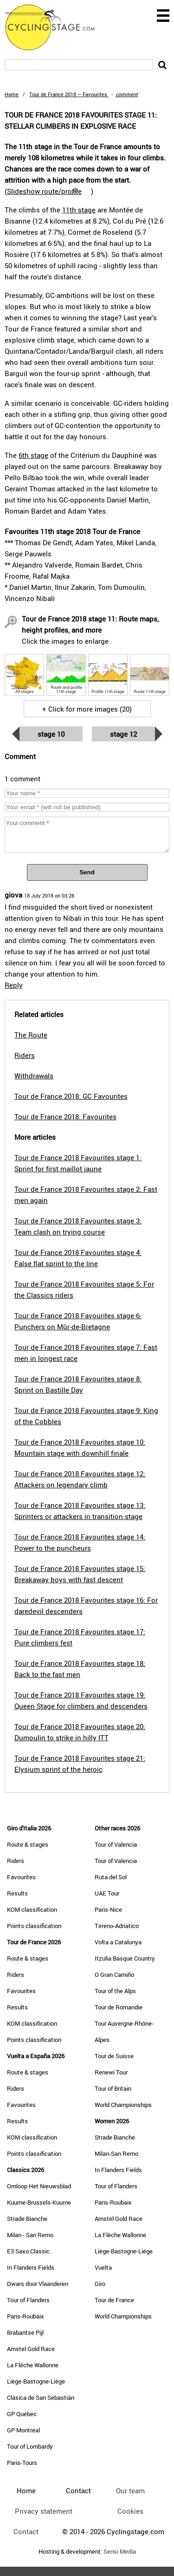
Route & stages (27, 1844)
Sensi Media (119, 2552)
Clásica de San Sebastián (40, 2397)
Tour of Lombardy (30, 2446)
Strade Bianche (27, 2218)
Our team (130, 2490)
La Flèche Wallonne (32, 2365)
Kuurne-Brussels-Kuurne (39, 2202)
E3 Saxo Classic (28, 2251)
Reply (14, 985)
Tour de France (114, 2300)
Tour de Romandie (118, 2007)
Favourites (21, 1877)
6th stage (33, 455)
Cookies (130, 2511)
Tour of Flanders (28, 2300)
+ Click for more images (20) (87, 708)
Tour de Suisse (114, 2056)
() (49, 191)
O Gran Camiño (114, 1974)
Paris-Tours (22, 2462)
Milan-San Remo (116, 2153)
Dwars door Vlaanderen (37, 2283)
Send (87, 872)
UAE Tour (107, 1893)
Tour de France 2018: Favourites (65, 1116)
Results (17, 1893)
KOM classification (32, 1909)
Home (12, 94)
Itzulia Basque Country (125, 1958)
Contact (26, 2531)
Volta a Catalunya (118, 1942)
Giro (100, 2283)
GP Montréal (23, 2430)
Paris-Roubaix (25, 2316)
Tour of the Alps (115, 1991)
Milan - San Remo (30, 2235)
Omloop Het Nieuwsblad (39, 2186)
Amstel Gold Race (31, 2349)
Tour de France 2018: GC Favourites (71, 1096)
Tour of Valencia (116, 1844)
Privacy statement (43, 2511)
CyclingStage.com (56, 27)
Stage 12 (123, 734)
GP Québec (22, 2414)
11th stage (79, 209)
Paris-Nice (108, 1909)
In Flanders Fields (30, 2267)
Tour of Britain (113, 2088)
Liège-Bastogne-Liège (36, 2381)
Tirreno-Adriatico (117, 1926)
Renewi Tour (111, 2072)
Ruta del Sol (111, 1877)
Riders (15, 1860)
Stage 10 (51, 734)
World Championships (123, 2104)
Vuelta (103, 2267)
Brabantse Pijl (25, 2332)
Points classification (34, 1926)
